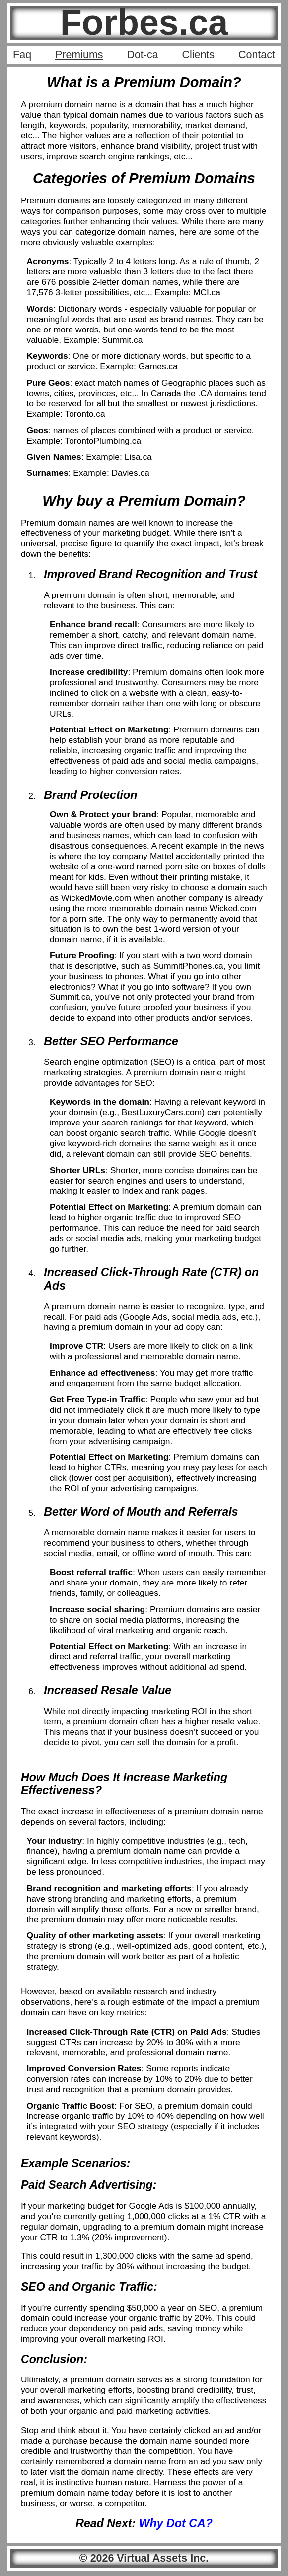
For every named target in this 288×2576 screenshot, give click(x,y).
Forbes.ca (144, 22)
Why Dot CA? (176, 2523)
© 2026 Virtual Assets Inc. (144, 2558)
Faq (22, 55)
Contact (256, 55)
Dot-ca (142, 55)
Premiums (79, 55)
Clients (198, 55)
